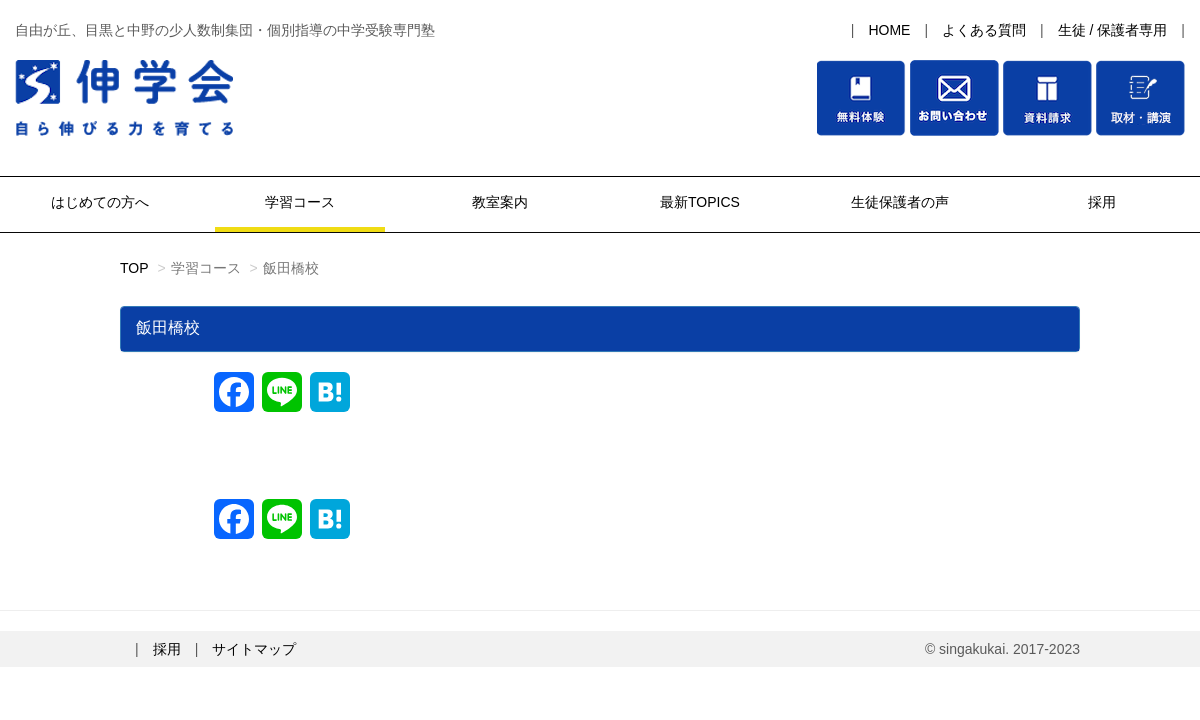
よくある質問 (984, 30)
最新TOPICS (700, 202)
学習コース (300, 202)
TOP (134, 268)
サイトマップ (254, 649)
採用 (1100, 202)
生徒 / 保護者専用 (1113, 30)
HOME (889, 30)
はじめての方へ (100, 202)
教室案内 (500, 202)
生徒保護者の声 (900, 202)
